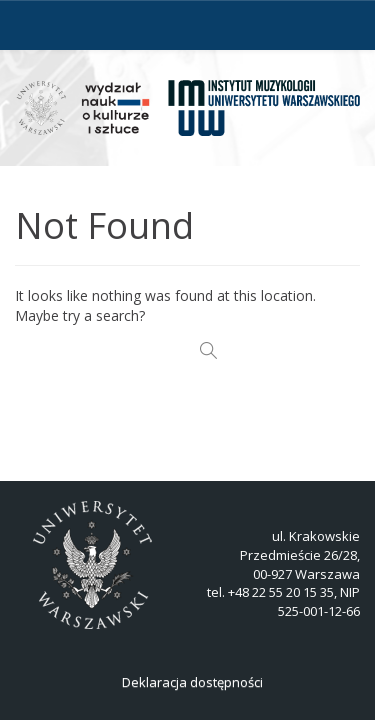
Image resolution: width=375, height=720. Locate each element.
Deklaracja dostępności (192, 682)
